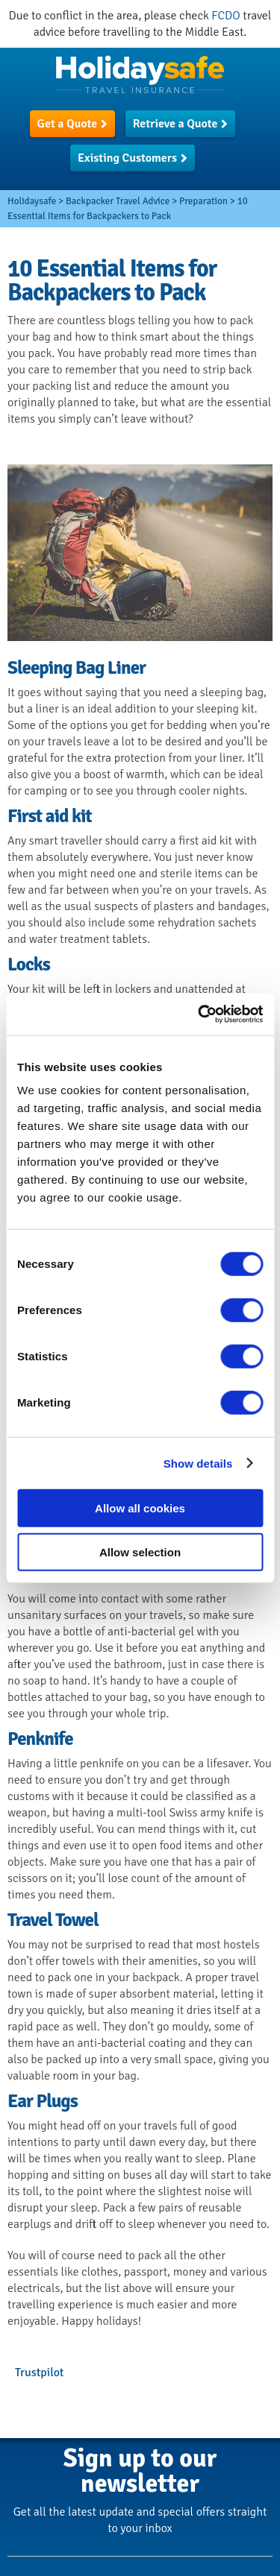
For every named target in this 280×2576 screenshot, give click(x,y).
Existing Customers (127, 158)
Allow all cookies (140, 1508)
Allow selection (140, 1551)
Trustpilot (39, 2372)
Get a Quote (67, 123)
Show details (198, 1462)
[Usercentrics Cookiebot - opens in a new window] (199, 1014)
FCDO (225, 15)
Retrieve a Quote (175, 123)
